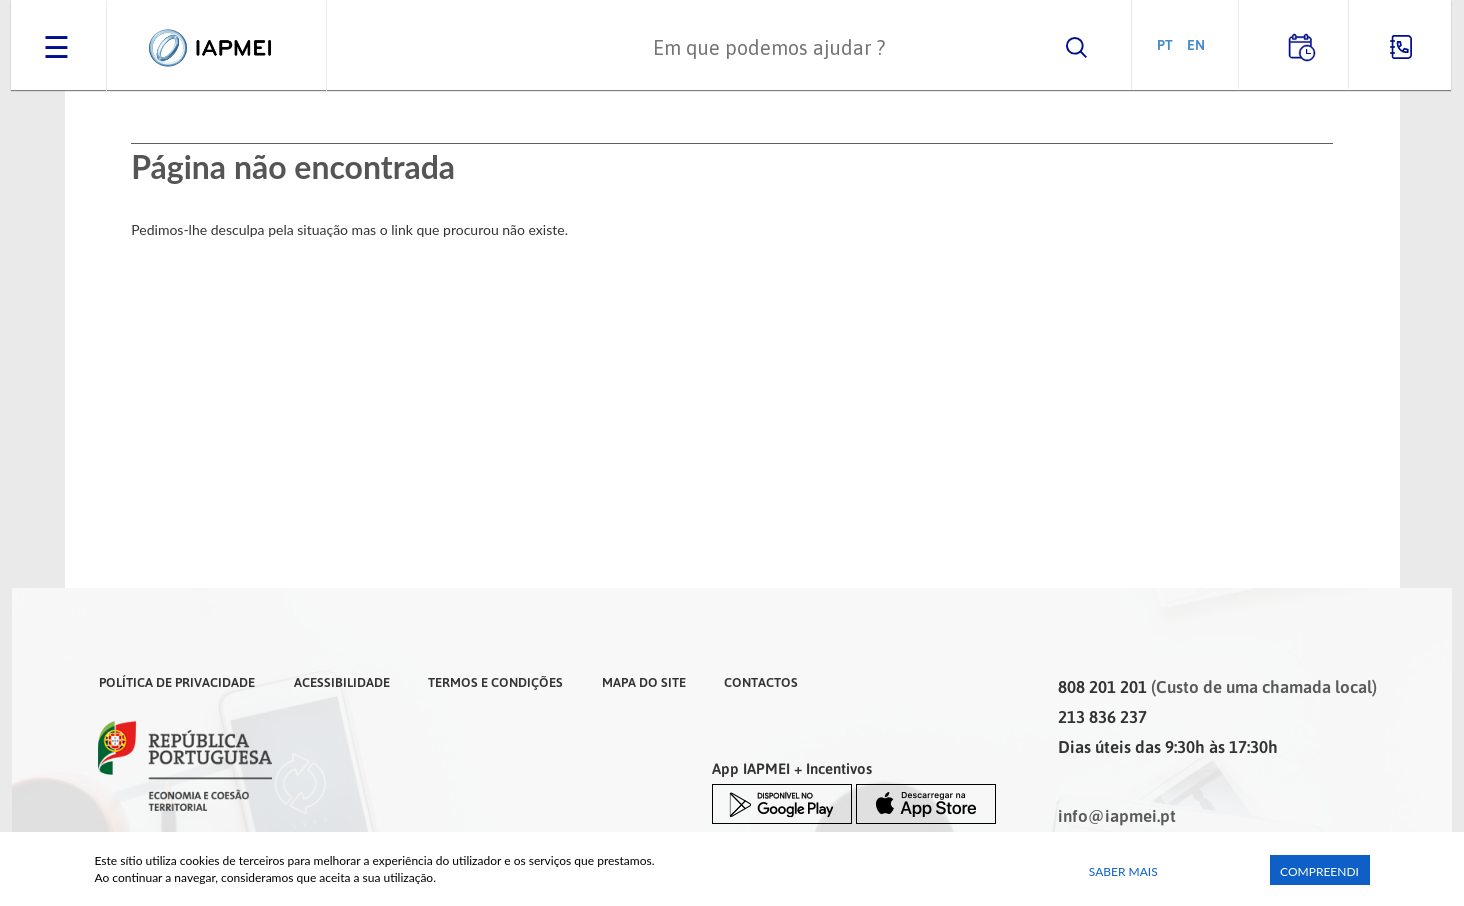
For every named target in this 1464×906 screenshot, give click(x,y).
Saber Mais (1123, 871)
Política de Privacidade (177, 682)
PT (1165, 44)
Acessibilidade (342, 682)
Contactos (761, 682)
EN (1196, 44)
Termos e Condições (495, 682)
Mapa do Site (644, 682)
